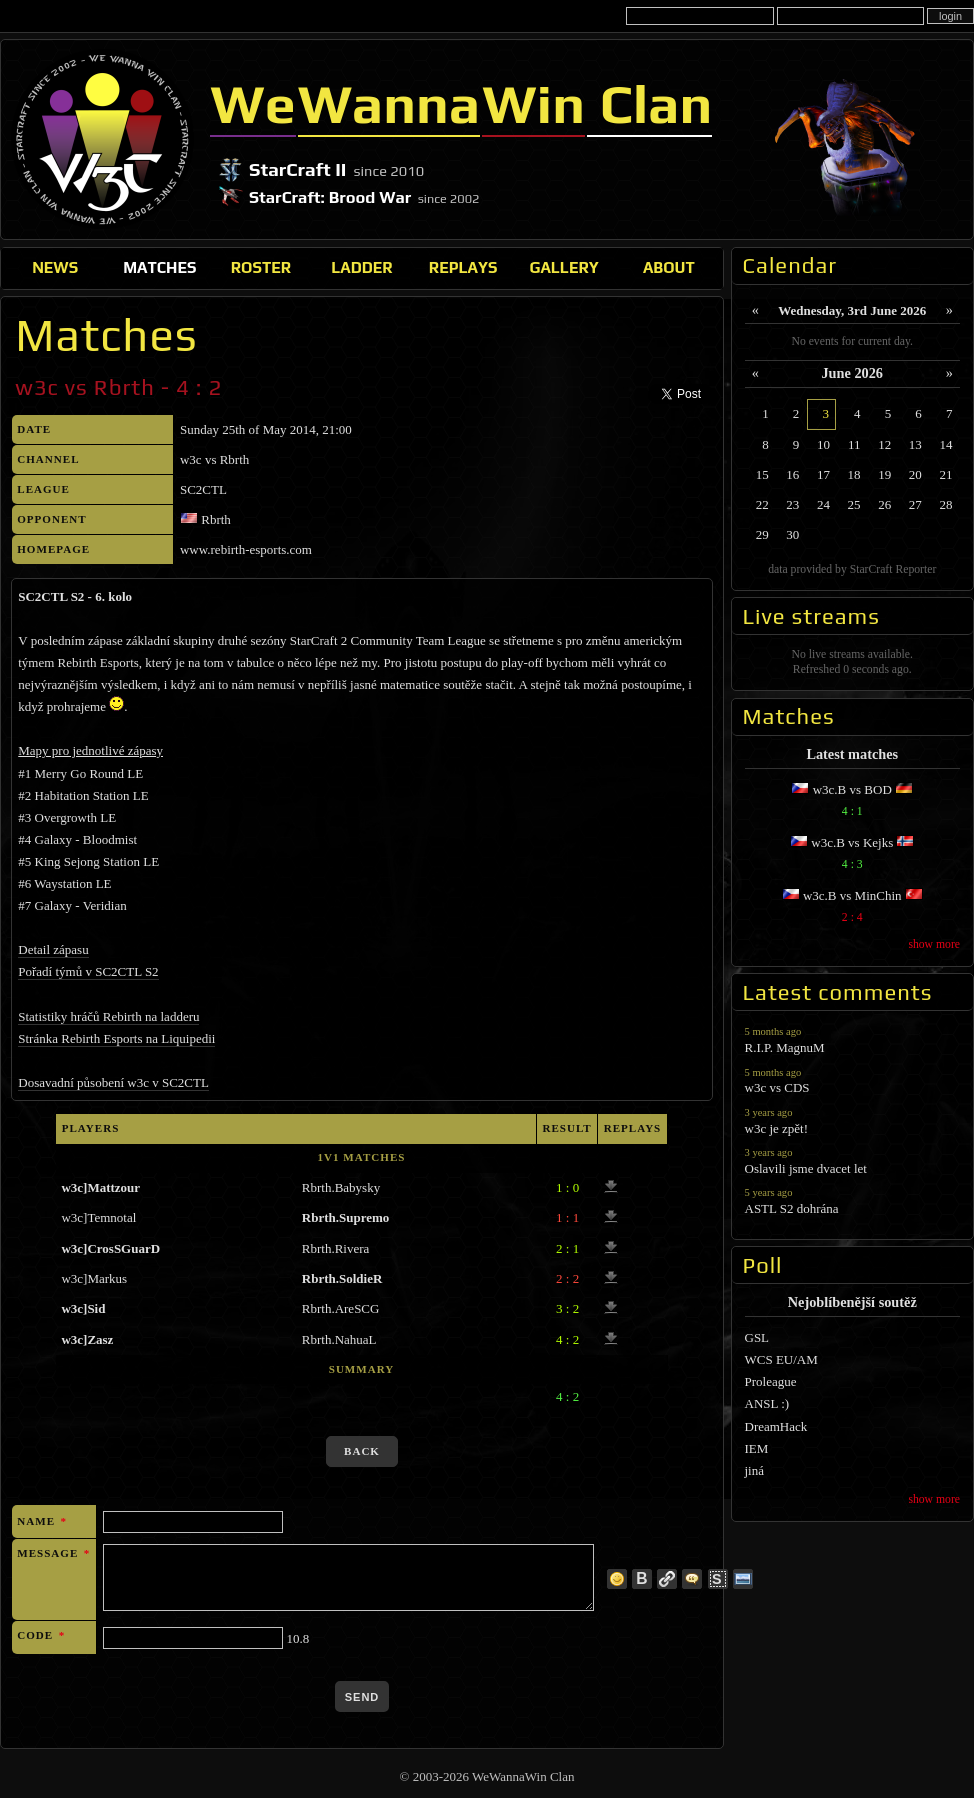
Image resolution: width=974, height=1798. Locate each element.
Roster (261, 267)
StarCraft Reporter (893, 569)
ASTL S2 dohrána (853, 1200)
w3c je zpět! (853, 1120)
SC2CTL (203, 489)
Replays (463, 267)
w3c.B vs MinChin (853, 908)
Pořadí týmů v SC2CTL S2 (88, 971)
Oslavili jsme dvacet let (853, 1160)
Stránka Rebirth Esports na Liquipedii (116, 1038)
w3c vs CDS (853, 1080)
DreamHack (776, 1426)
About (669, 267)
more (617, 1579)
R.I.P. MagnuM (853, 1039)
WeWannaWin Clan (102, 139)
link (667, 1579)
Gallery (563, 267)
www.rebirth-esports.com (246, 549)
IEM (757, 1448)
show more (934, 944)
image (743, 1579)
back (362, 1451)
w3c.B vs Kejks (853, 855)
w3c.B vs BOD (853, 802)
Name (42, 1521)
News (55, 267)
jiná (755, 1470)
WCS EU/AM (781, 1359)
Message (53, 1553)
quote (692, 1579)
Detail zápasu (53, 949)
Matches (159, 267)
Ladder (362, 267)
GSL (757, 1337)
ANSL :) (767, 1403)
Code (41, 1635)
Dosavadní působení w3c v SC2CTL (113, 1082)
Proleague (771, 1381)
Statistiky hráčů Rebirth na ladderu (108, 1016)
